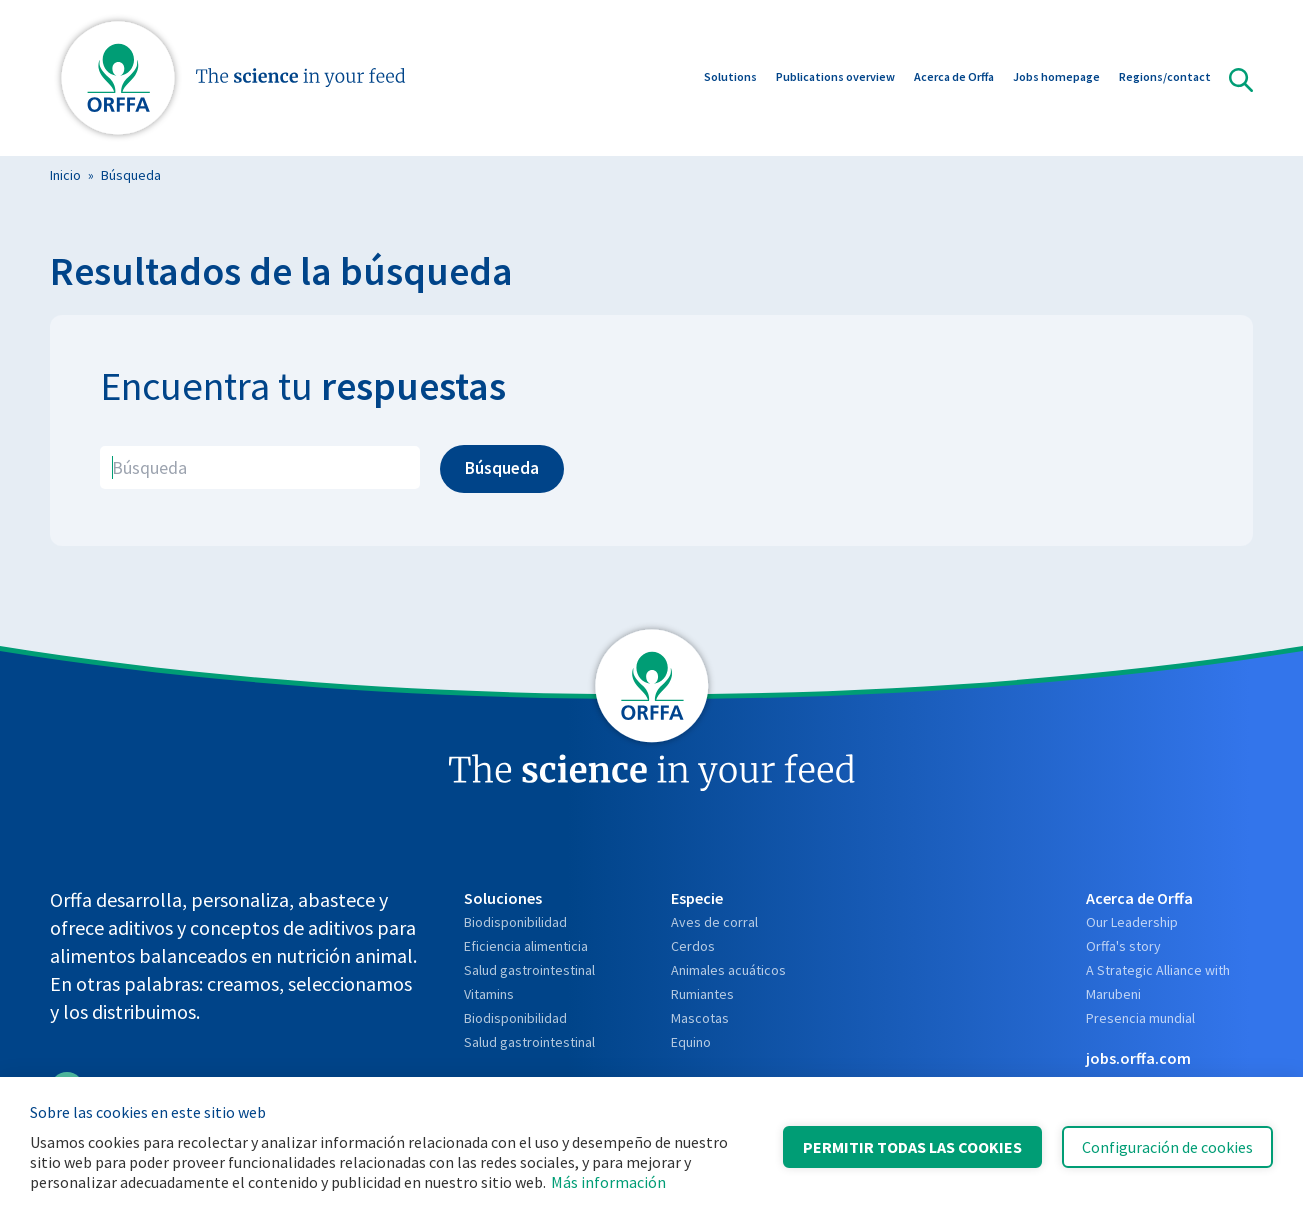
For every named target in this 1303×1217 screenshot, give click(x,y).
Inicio (65, 175)
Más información (608, 1182)
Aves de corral (714, 922)
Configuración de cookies (1167, 1147)
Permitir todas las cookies (912, 1147)
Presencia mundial (1140, 1018)
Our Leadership (1132, 922)
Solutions (730, 78)
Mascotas (700, 1018)
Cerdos (693, 946)
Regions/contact (1165, 78)
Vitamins (489, 994)
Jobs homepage (1056, 78)
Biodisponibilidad (515, 922)
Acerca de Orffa (954, 78)
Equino (691, 1042)
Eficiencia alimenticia (526, 946)
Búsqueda (131, 175)
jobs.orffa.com (1138, 1058)
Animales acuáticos (728, 970)
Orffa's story (1123, 946)
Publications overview (835, 78)
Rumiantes (702, 994)
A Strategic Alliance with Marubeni (1158, 982)
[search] (260, 467)
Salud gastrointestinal (529, 970)
